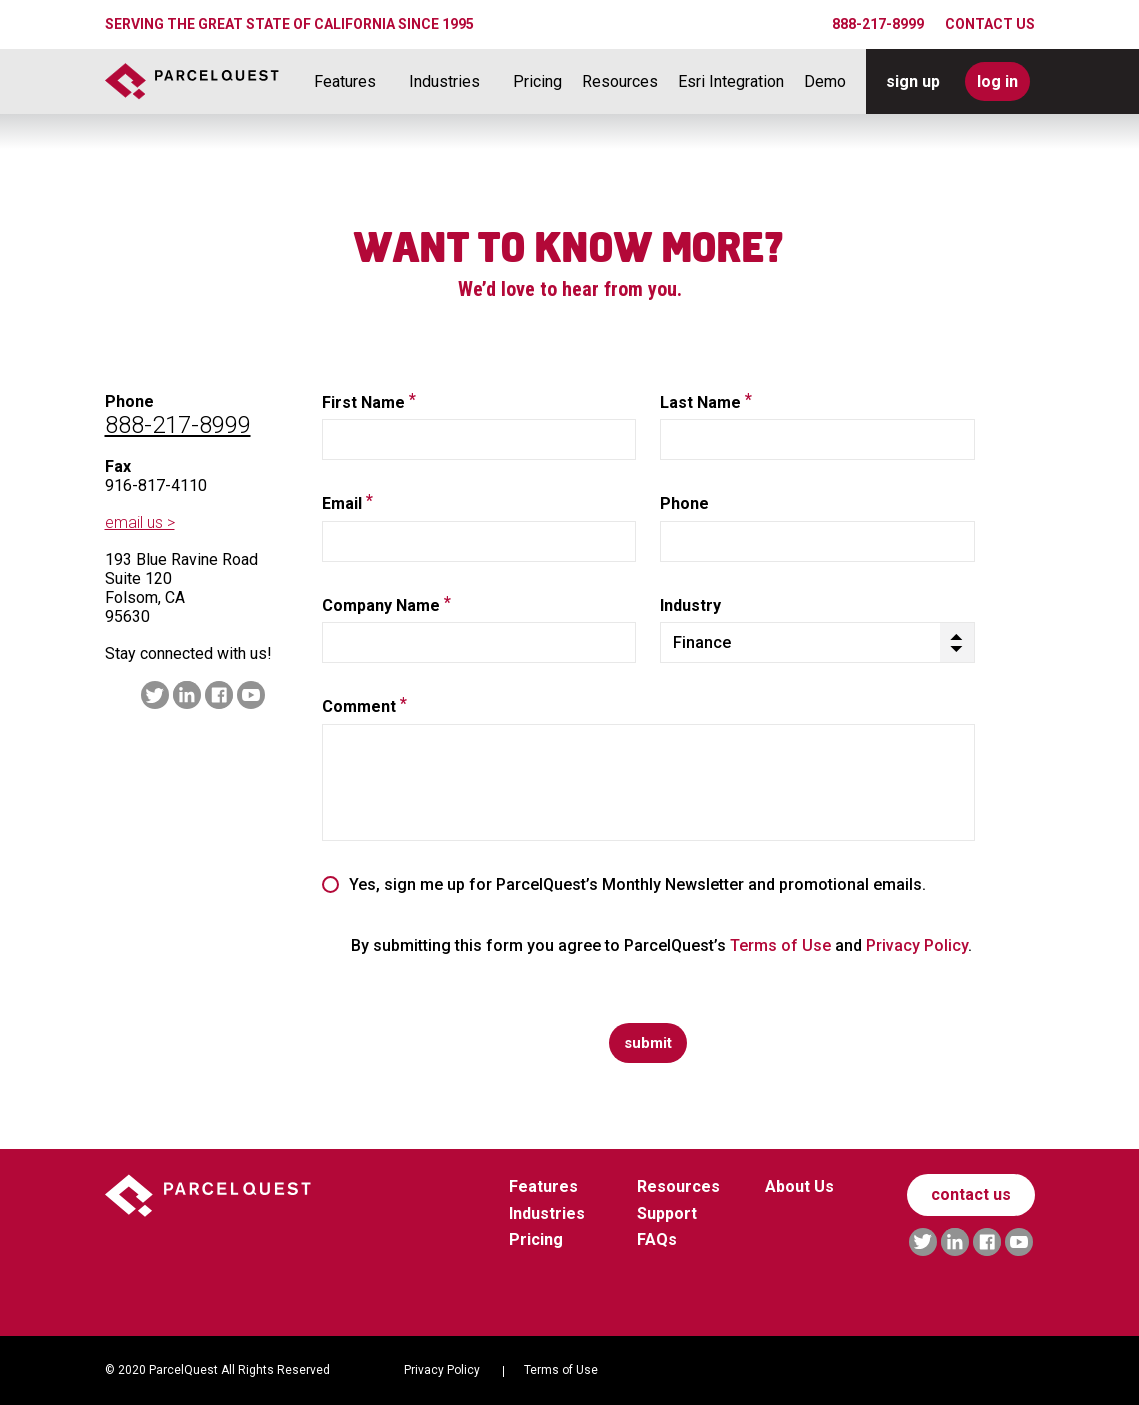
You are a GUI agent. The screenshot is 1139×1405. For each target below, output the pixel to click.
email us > (140, 522)
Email (347, 504)
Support (667, 1213)
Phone (684, 504)
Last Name (706, 403)
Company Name (386, 606)
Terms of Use (780, 945)
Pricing (537, 82)
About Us (799, 1186)
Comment (364, 707)
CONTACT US (990, 24)
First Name (369, 403)
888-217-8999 (878, 24)
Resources (620, 82)
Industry (690, 606)
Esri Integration (731, 82)
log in (997, 81)
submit (648, 1043)
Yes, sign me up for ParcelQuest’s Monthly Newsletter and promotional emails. (637, 885)
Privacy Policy (917, 945)
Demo (825, 82)
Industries (444, 82)
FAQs (657, 1239)
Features (345, 82)
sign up (913, 81)
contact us (971, 1194)
